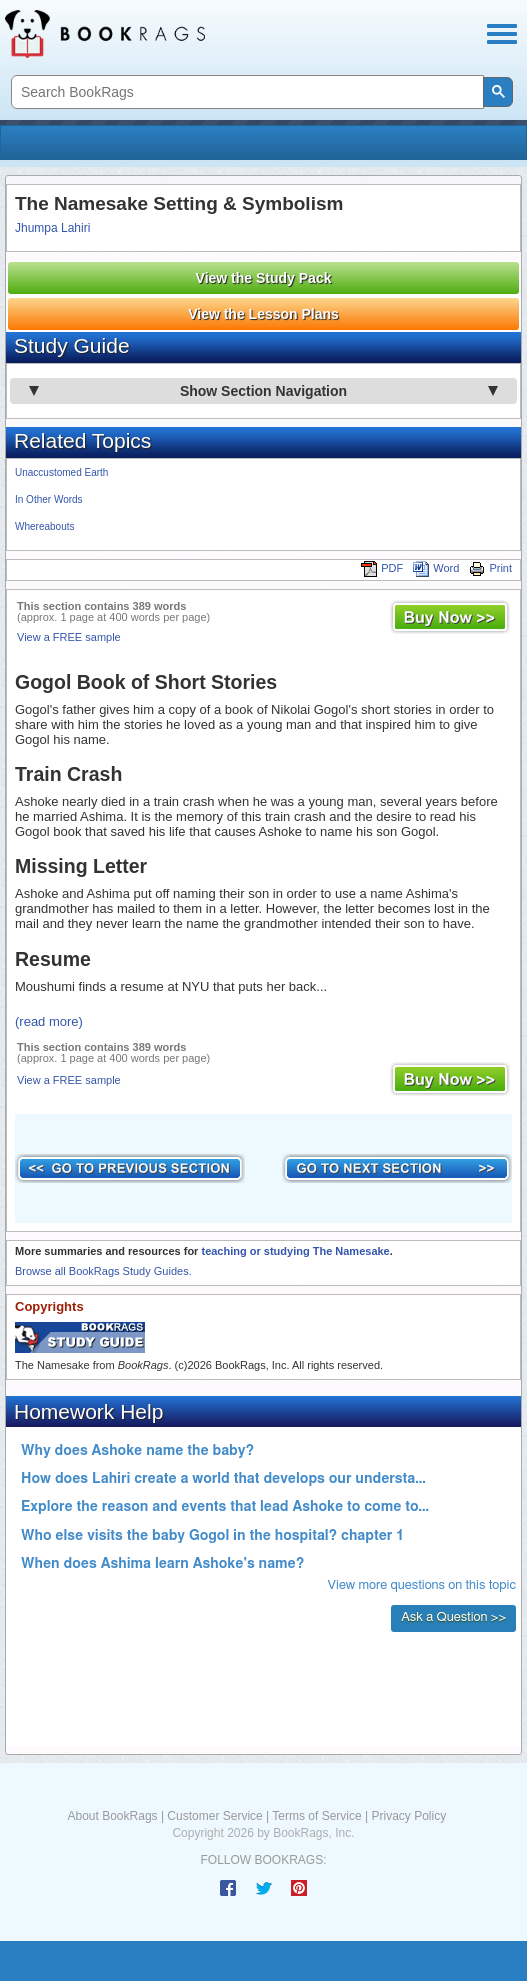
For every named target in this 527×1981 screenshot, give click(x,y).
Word (436, 568)
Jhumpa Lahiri (52, 228)
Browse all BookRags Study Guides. (103, 1271)
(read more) (49, 1021)
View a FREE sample (69, 637)
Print (490, 568)
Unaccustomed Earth (61, 472)
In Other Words (49, 499)
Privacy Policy (408, 1816)
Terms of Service (316, 1816)
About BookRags (113, 1816)
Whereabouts (44, 526)
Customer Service (214, 1816)
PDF (382, 568)
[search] (245, 92)
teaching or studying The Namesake (295, 1251)
